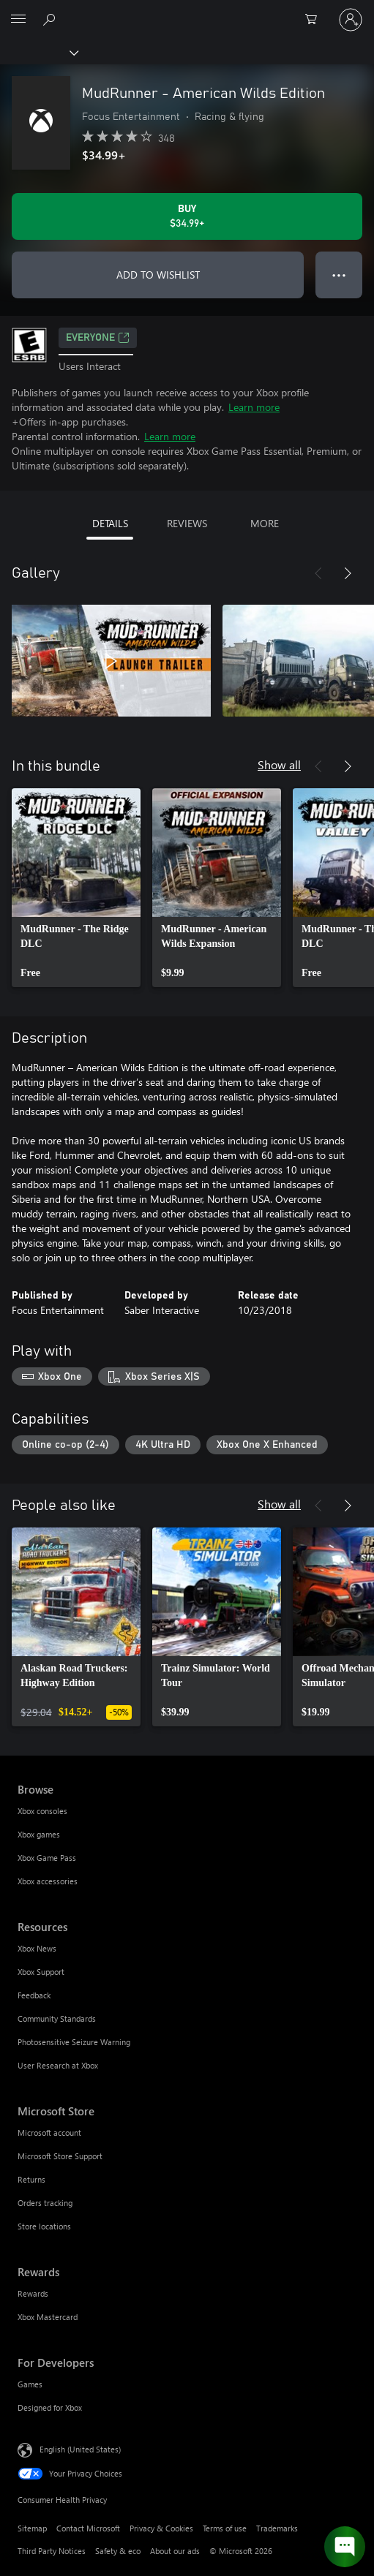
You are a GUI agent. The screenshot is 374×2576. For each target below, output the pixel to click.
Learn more (254, 407)
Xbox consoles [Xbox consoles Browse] (42, 1811)
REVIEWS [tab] (187, 523)
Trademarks (277, 2528)
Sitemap (32, 2528)
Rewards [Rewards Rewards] (33, 2293)
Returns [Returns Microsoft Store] (31, 2179)
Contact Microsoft (88, 2528)
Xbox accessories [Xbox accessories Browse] (48, 1881)
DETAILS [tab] (110, 523)
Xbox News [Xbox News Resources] (37, 1948)
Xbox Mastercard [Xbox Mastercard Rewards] (48, 2317)
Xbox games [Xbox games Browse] (39, 1834)
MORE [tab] (264, 523)
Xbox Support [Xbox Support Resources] (41, 1971)
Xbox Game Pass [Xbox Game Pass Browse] (47, 1857)
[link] (76, 887)
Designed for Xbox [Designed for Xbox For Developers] (50, 2407)
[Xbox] (38, 51)
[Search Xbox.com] (51, 19)
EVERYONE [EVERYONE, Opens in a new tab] (98, 338)
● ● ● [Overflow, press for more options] (339, 275)
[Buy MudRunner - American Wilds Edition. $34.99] (187, 216)
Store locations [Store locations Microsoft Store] (44, 2226)
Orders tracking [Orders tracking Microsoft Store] (45, 2202)
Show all (279, 764)
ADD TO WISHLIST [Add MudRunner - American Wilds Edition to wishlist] (158, 275)
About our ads (175, 2551)
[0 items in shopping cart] (315, 19)
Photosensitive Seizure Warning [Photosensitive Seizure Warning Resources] (74, 2042)
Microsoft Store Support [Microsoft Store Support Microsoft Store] (60, 2156)
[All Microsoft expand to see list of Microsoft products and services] (18, 19)
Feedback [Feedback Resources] (34, 1995)
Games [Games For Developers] (30, 2384)
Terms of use (225, 2528)
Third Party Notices (52, 2551)
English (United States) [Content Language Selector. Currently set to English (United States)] (80, 2449)
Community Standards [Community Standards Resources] (57, 2018)
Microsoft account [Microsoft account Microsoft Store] (49, 2132)
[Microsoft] (186, 11)
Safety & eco (118, 2551)
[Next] (347, 573)
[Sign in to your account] (350, 19)
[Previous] (318, 573)
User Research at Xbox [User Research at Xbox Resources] (58, 2065)
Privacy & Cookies (161, 2528)
